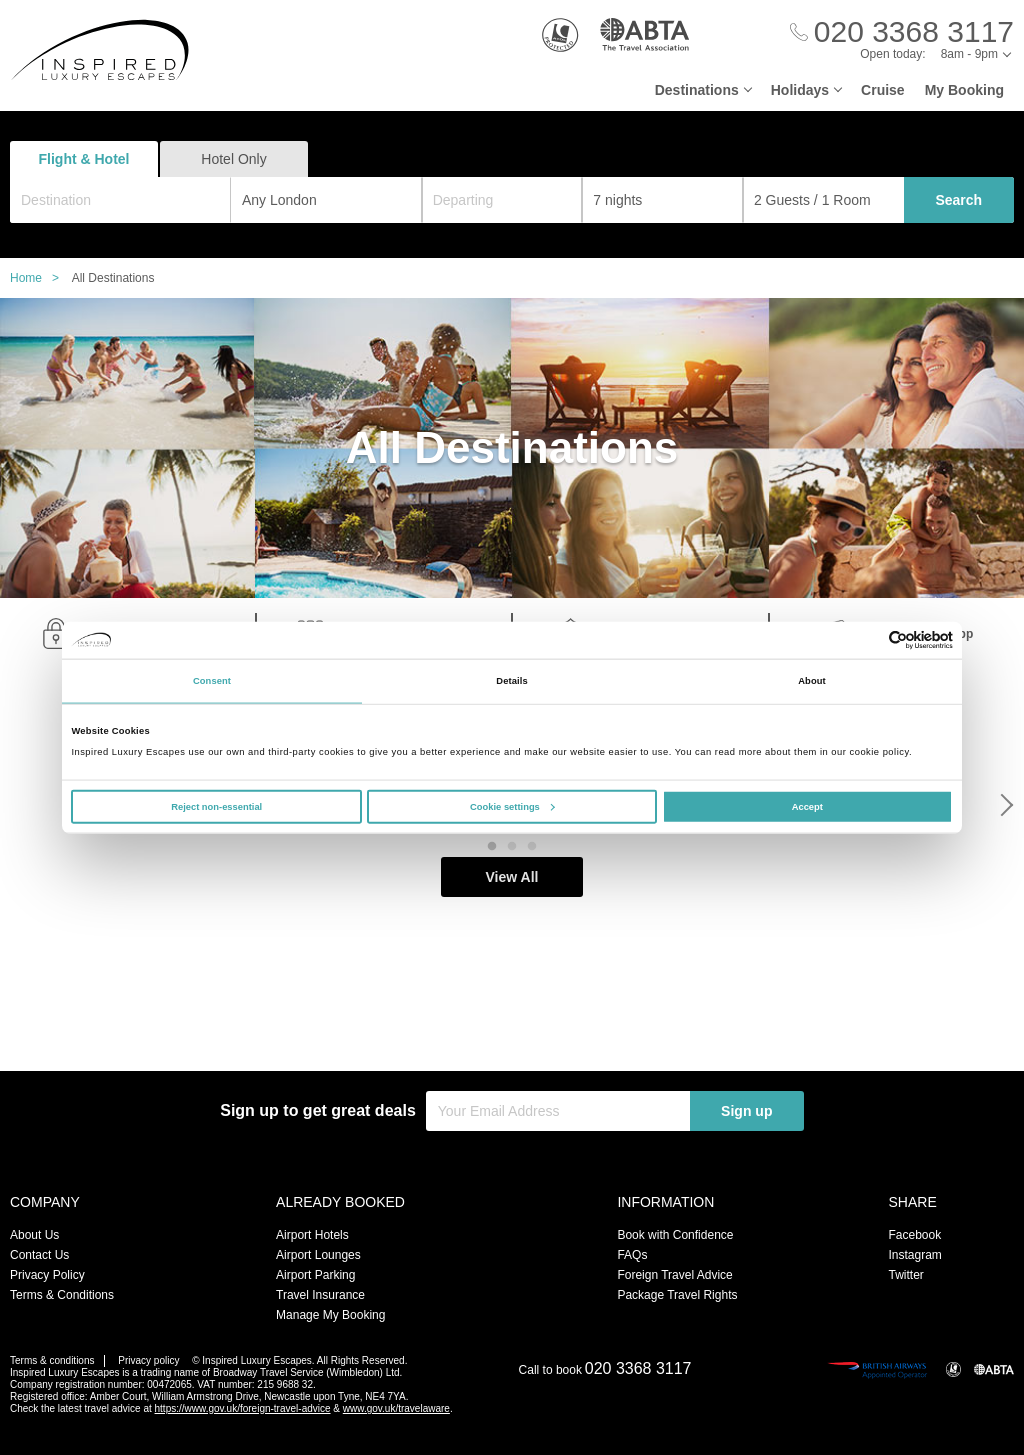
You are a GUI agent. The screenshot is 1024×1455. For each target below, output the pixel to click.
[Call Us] (902, 32)
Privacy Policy (47, 1275)
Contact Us (39, 1255)
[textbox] (130, 200)
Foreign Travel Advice (674, 1275)
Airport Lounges (318, 1255)
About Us (34, 1235)
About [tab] (812, 681)
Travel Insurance (320, 1295)
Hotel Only (233, 159)
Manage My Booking (330, 1315)
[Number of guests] (823, 200)
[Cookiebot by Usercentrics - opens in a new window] (865, 640)
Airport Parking (315, 1275)
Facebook (914, 1235)
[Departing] (502, 200)
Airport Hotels (312, 1235)
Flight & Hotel (84, 159)
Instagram (914, 1255)
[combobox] (120, 200)
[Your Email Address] (558, 1111)
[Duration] (662, 200)
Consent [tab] (212, 681)
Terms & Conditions (62, 1295)
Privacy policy (148, 1360)
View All (512, 1031)
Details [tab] (511, 681)
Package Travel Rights (677, 1295)
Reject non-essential (216, 806)
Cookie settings (512, 806)
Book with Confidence (675, 1235)
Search (958, 200)
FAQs (632, 1255)
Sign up (746, 1111)
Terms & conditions (52, 1360)
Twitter (905, 1275)
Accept (807, 806)
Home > (39, 278)
